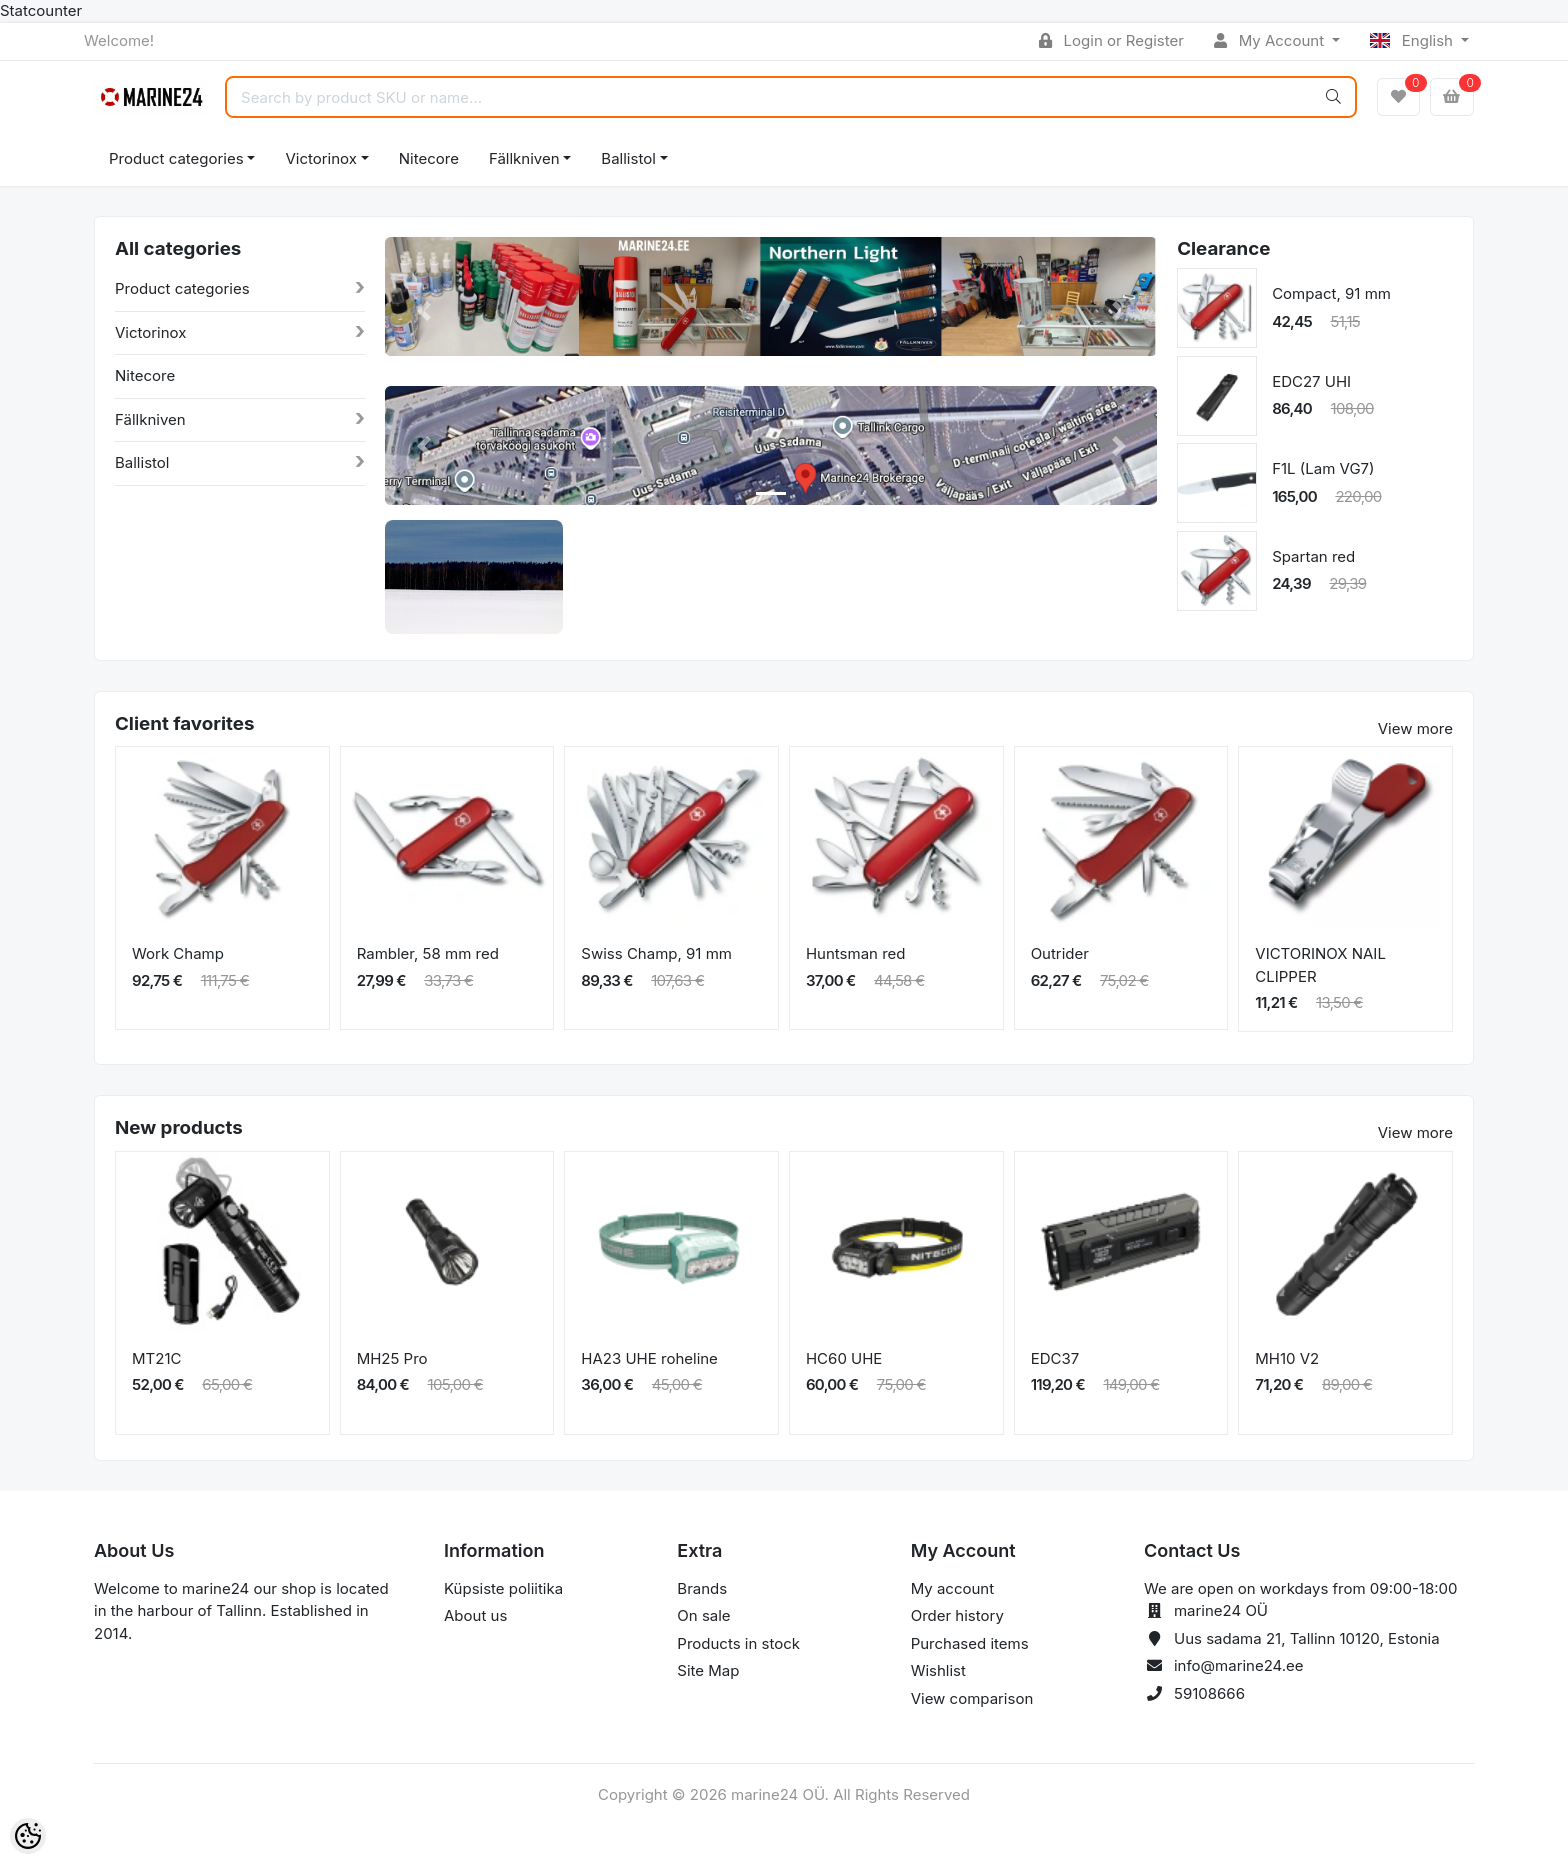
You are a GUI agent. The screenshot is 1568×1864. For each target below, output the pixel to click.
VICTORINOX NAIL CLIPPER (1320, 965)
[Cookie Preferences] (28, 1836)
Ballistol (628, 158)
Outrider (1060, 953)
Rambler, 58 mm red (428, 953)
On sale (703, 1615)
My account (952, 1588)
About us (475, 1615)
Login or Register (1111, 40)
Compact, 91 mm (1331, 293)
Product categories (176, 158)
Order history (957, 1615)
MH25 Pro (392, 1358)
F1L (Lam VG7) (1323, 468)
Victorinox (320, 158)
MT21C (156, 1358)
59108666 (1209, 1693)
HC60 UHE (844, 1358)
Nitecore (429, 158)
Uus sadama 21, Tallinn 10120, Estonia (1307, 1638)
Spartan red (1313, 556)
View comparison (972, 1698)
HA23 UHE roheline (649, 1358)
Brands (702, 1588)
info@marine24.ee (1239, 1665)
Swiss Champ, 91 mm (656, 953)
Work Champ (178, 953)
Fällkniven (524, 158)
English (1413, 40)
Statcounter (41, 10)
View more (1415, 728)
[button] (423, 311)
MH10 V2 (1287, 1358)
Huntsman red (856, 953)
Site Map (708, 1670)
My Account (1271, 40)
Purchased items (970, 1643)
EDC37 (1055, 1358)
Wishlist (938, 1670)
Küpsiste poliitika (503, 1588)
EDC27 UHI (1311, 381)
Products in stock (738, 1643)
